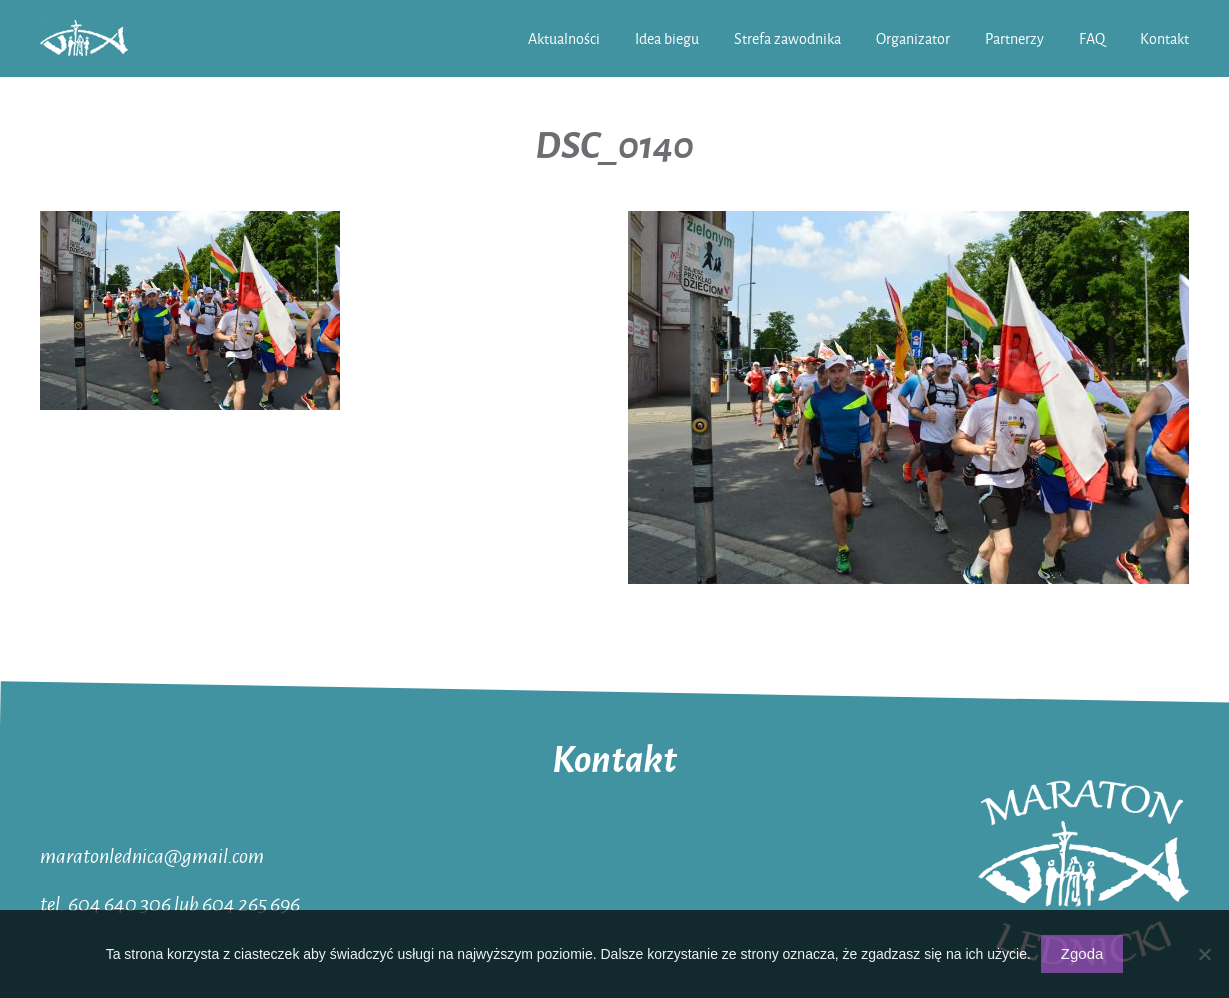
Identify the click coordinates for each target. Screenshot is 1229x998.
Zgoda (1082, 953)
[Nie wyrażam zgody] (1204, 954)
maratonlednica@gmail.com (152, 855)
